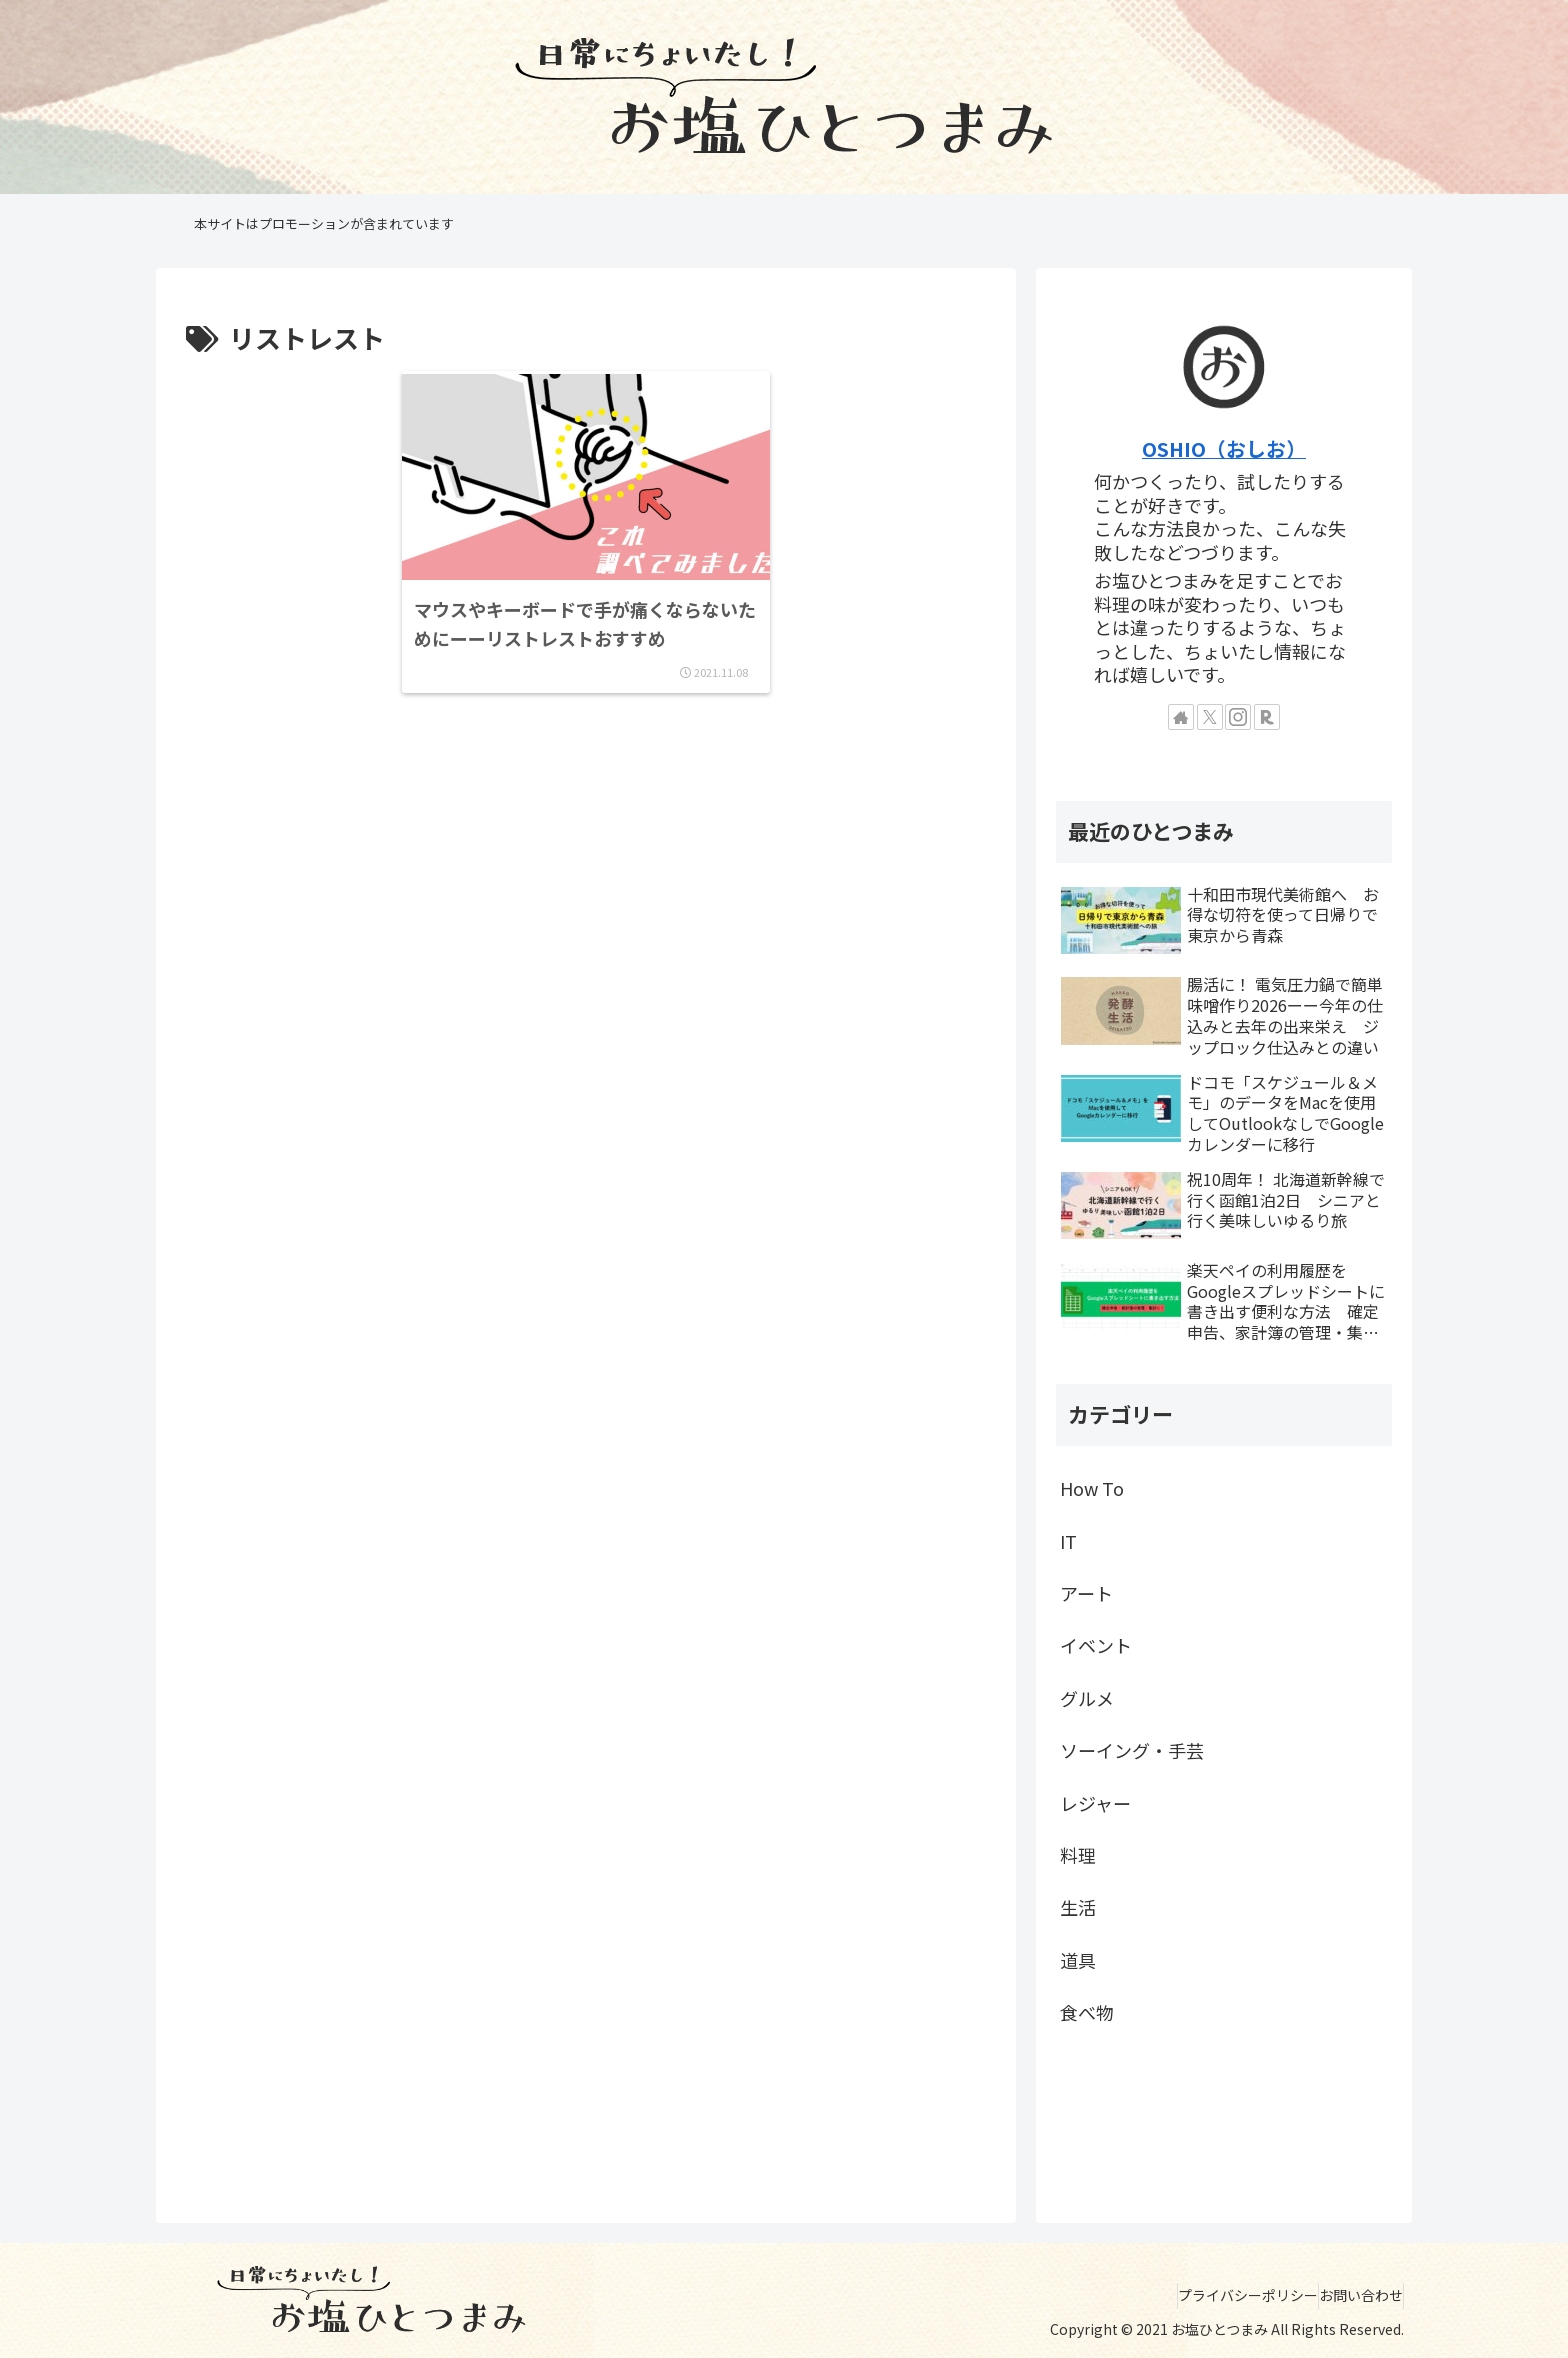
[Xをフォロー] (1210, 717)
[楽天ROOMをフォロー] (1267, 717)
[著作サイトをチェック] (1181, 717)
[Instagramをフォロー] (1238, 717)
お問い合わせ (1351, 2295)
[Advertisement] (586, 822)
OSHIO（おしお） (1224, 448)
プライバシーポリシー (1218, 2295)
